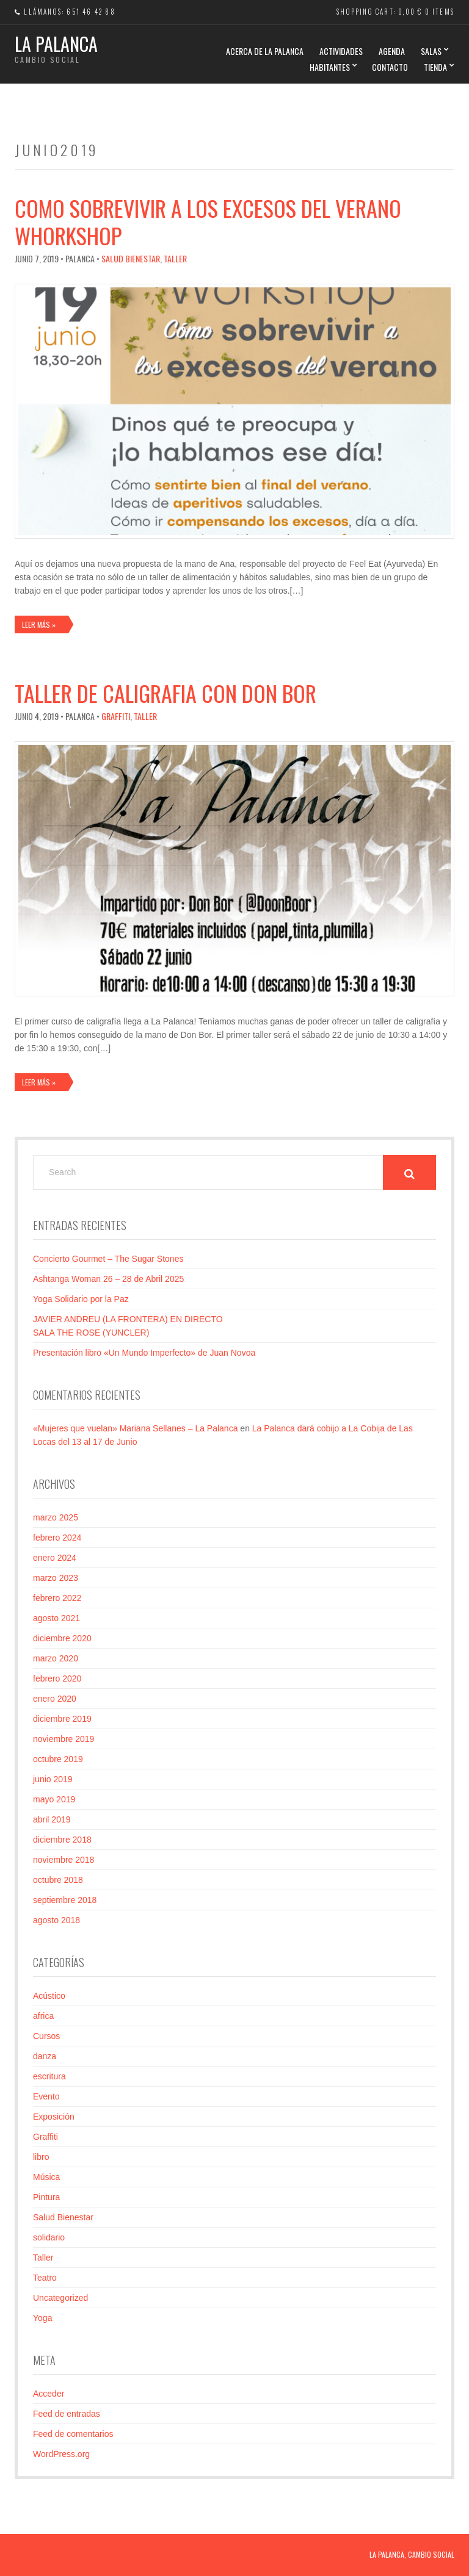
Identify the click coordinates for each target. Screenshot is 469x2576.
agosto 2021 (56, 1618)
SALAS (431, 51)
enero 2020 (54, 1699)
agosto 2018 (56, 1920)
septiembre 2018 (64, 1900)
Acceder (48, 2393)
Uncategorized (60, 2298)
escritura (49, 2076)
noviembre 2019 (63, 1739)
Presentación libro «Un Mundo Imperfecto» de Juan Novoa (144, 1353)
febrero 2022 (57, 1598)
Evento (46, 2096)
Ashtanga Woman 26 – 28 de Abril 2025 (108, 1279)
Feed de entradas (66, 2414)
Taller (175, 258)
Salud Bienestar (130, 258)
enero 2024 (54, 1558)
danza (44, 2056)
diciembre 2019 (62, 1719)
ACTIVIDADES (341, 51)
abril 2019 (52, 1819)
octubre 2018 (58, 1880)
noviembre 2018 (63, 1860)
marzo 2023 (55, 1578)
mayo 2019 (54, 1799)
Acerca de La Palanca (265, 51)
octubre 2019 (58, 1759)
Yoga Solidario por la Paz (81, 1299)
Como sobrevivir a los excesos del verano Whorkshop (208, 221)
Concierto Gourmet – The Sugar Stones (108, 1259)
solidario (49, 2237)
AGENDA (392, 51)
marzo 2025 (55, 1517)
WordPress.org (61, 2454)
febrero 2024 (57, 1537)
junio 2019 (53, 1779)
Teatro (45, 2278)
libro (41, 2157)
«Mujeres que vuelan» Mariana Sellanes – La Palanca (135, 1428)
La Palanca (56, 43)
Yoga (42, 2318)
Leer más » (39, 624)
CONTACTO (390, 66)
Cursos (46, 2036)
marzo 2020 (55, 1658)
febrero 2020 (57, 1678)
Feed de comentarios (73, 2434)
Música (46, 2177)
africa (43, 2016)
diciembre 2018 (62, 1839)
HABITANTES (330, 66)
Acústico (49, 1996)
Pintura (46, 2197)
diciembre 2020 (62, 1638)
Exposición (54, 2116)
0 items (439, 11)
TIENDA (435, 66)
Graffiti (115, 716)
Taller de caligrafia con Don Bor (165, 693)
